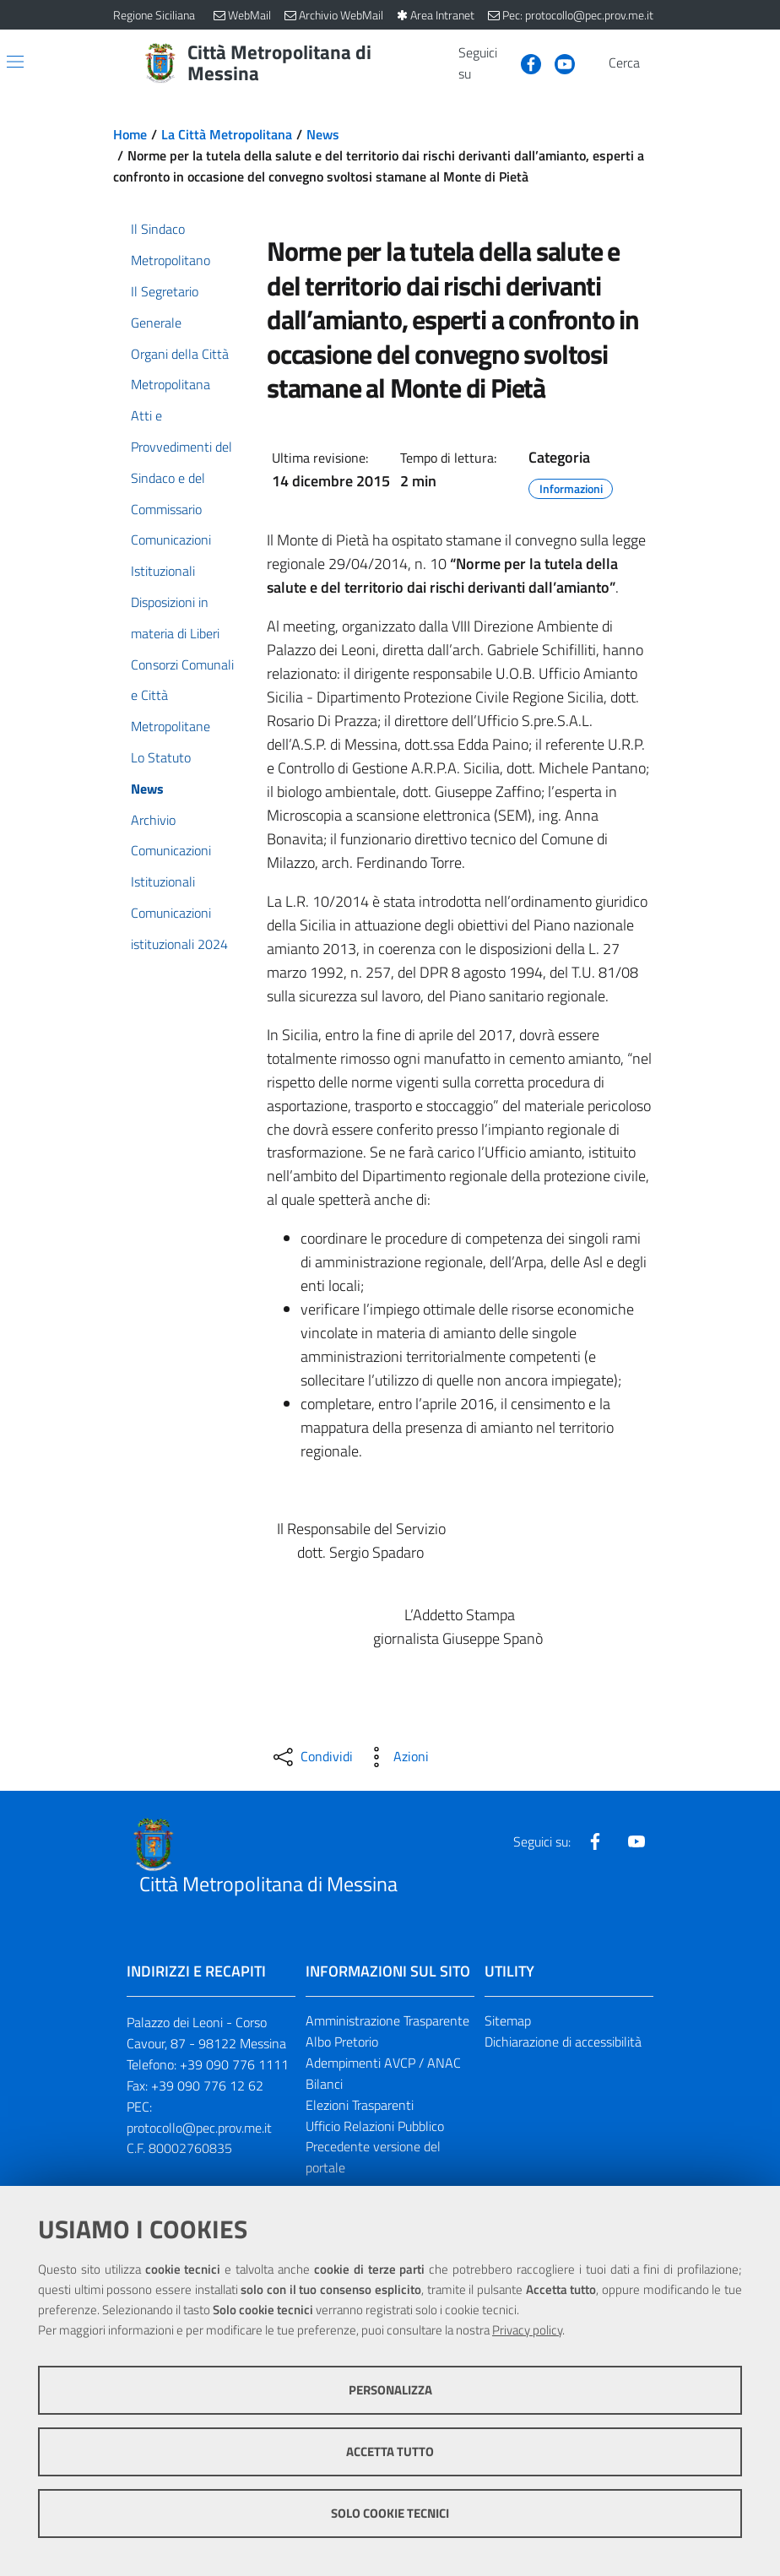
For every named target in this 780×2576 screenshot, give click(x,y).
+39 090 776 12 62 (207, 2085)
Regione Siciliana (154, 15)
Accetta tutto (390, 2451)
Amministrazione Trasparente (387, 2020)
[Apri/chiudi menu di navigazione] (15, 62)
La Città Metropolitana (226, 134)
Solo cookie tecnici (390, 2513)
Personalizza (390, 2390)
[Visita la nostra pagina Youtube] (558, 62)
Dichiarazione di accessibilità (563, 2041)
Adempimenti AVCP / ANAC (383, 2063)
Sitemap (508, 2020)
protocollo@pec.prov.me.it (199, 2128)
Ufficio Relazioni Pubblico (375, 2126)
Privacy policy (527, 2330)
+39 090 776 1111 (234, 2064)
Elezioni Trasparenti (360, 2105)
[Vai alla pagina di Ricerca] (657, 63)
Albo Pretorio (342, 2041)
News (322, 134)
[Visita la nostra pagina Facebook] (524, 62)
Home (130, 134)
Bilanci (324, 2084)
